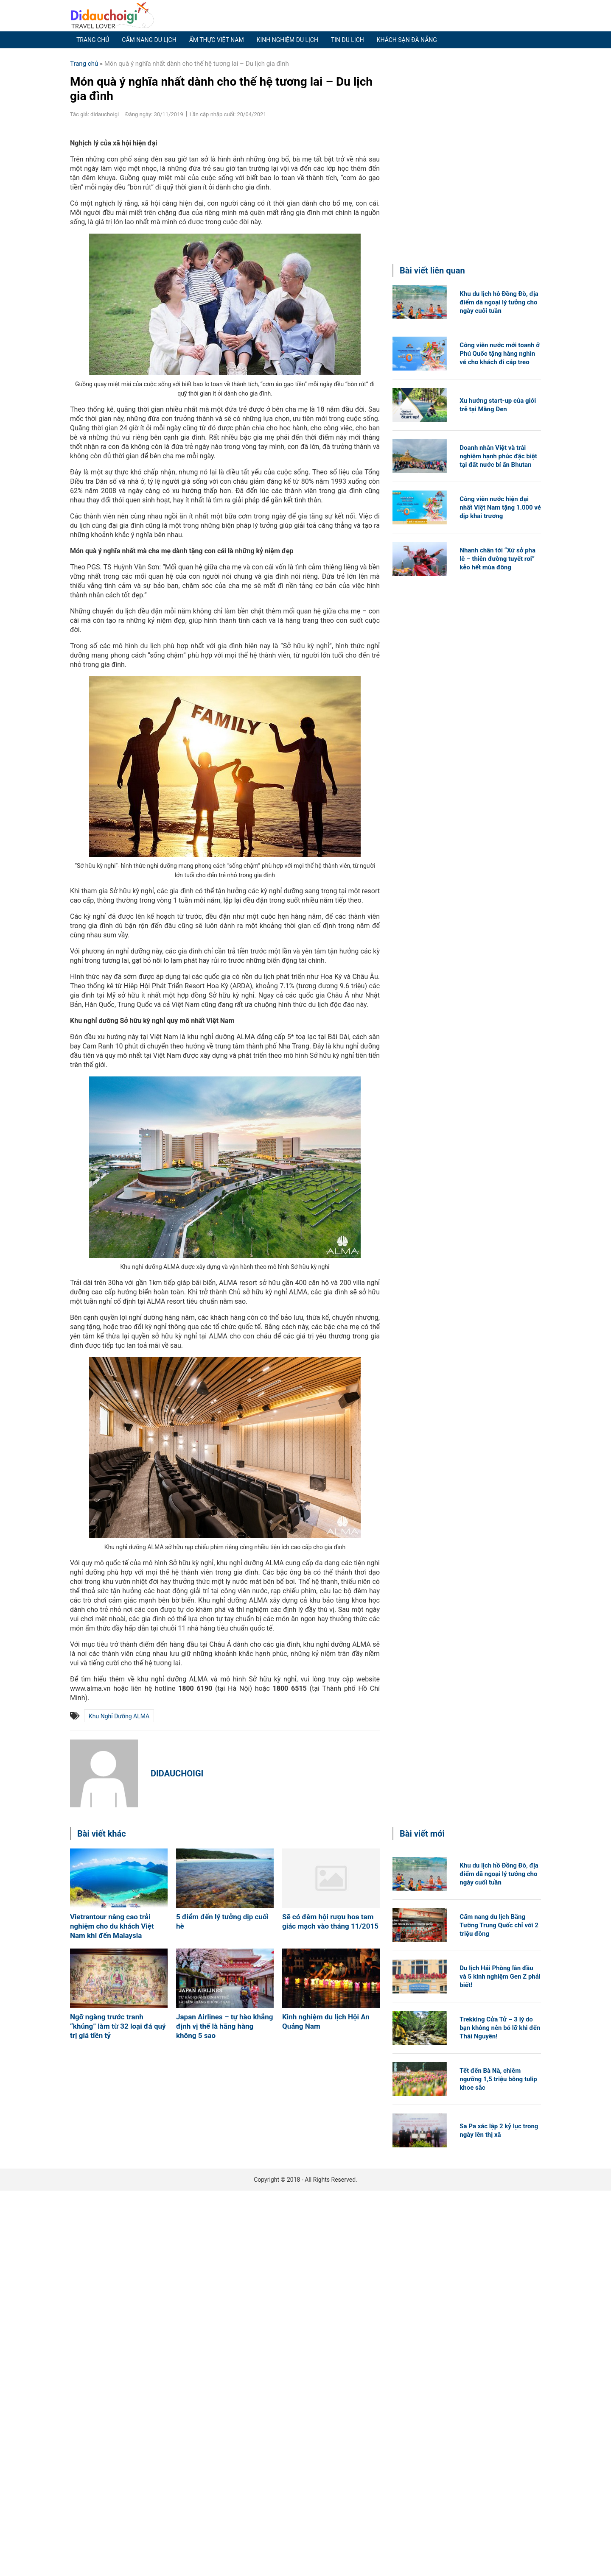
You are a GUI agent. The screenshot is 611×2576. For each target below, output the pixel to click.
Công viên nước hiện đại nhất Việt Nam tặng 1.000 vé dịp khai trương (500, 507)
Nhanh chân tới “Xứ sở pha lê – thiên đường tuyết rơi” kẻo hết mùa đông (497, 558)
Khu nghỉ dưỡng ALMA (119, 1716)
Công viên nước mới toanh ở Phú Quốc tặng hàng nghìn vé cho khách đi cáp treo (500, 353)
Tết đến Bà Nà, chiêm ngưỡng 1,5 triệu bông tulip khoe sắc (498, 2079)
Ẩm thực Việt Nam (216, 39)
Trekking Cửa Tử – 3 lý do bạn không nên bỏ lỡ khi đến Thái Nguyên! (500, 2028)
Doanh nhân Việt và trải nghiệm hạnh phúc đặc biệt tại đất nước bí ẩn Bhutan (498, 456)
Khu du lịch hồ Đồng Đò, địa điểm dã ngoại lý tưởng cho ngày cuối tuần (499, 302)
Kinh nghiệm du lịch (287, 39)
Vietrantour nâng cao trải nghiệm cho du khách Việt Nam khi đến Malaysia (112, 1926)
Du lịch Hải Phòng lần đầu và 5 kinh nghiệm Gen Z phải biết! (500, 1976)
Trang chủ (92, 39)
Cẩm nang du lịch (149, 39)
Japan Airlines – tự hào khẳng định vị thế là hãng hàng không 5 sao (224, 2026)
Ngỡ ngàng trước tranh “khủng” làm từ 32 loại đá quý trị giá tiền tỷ (118, 2026)
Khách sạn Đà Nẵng (407, 39)
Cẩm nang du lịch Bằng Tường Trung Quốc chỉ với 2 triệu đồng (499, 1925)
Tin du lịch (347, 39)
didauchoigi (177, 1773)
